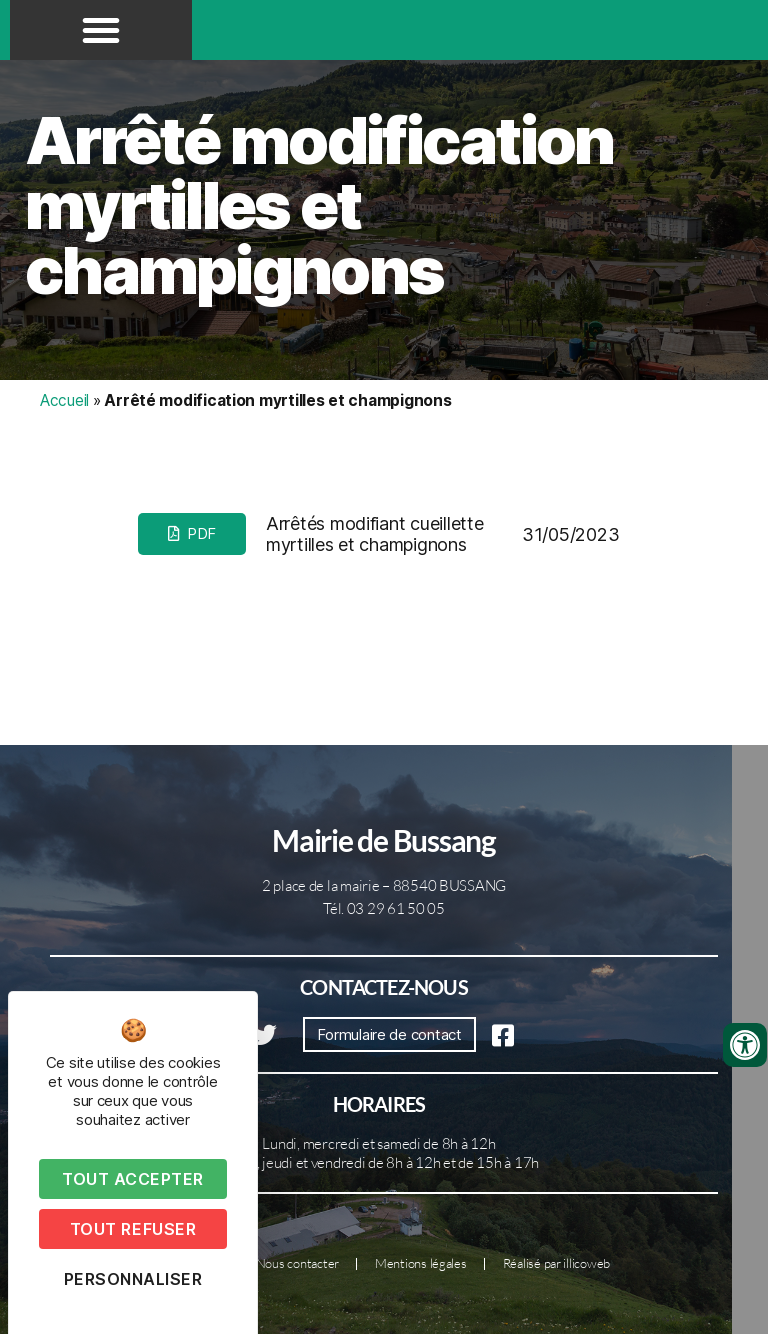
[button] (101, 30)
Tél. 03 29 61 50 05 (384, 908)
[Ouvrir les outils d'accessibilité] (745, 1045)
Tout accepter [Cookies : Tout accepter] (133, 1179)
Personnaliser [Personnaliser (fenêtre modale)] (133, 1279)
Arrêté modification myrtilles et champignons (319, 205)
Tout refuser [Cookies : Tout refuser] (133, 1229)
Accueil (64, 400)
